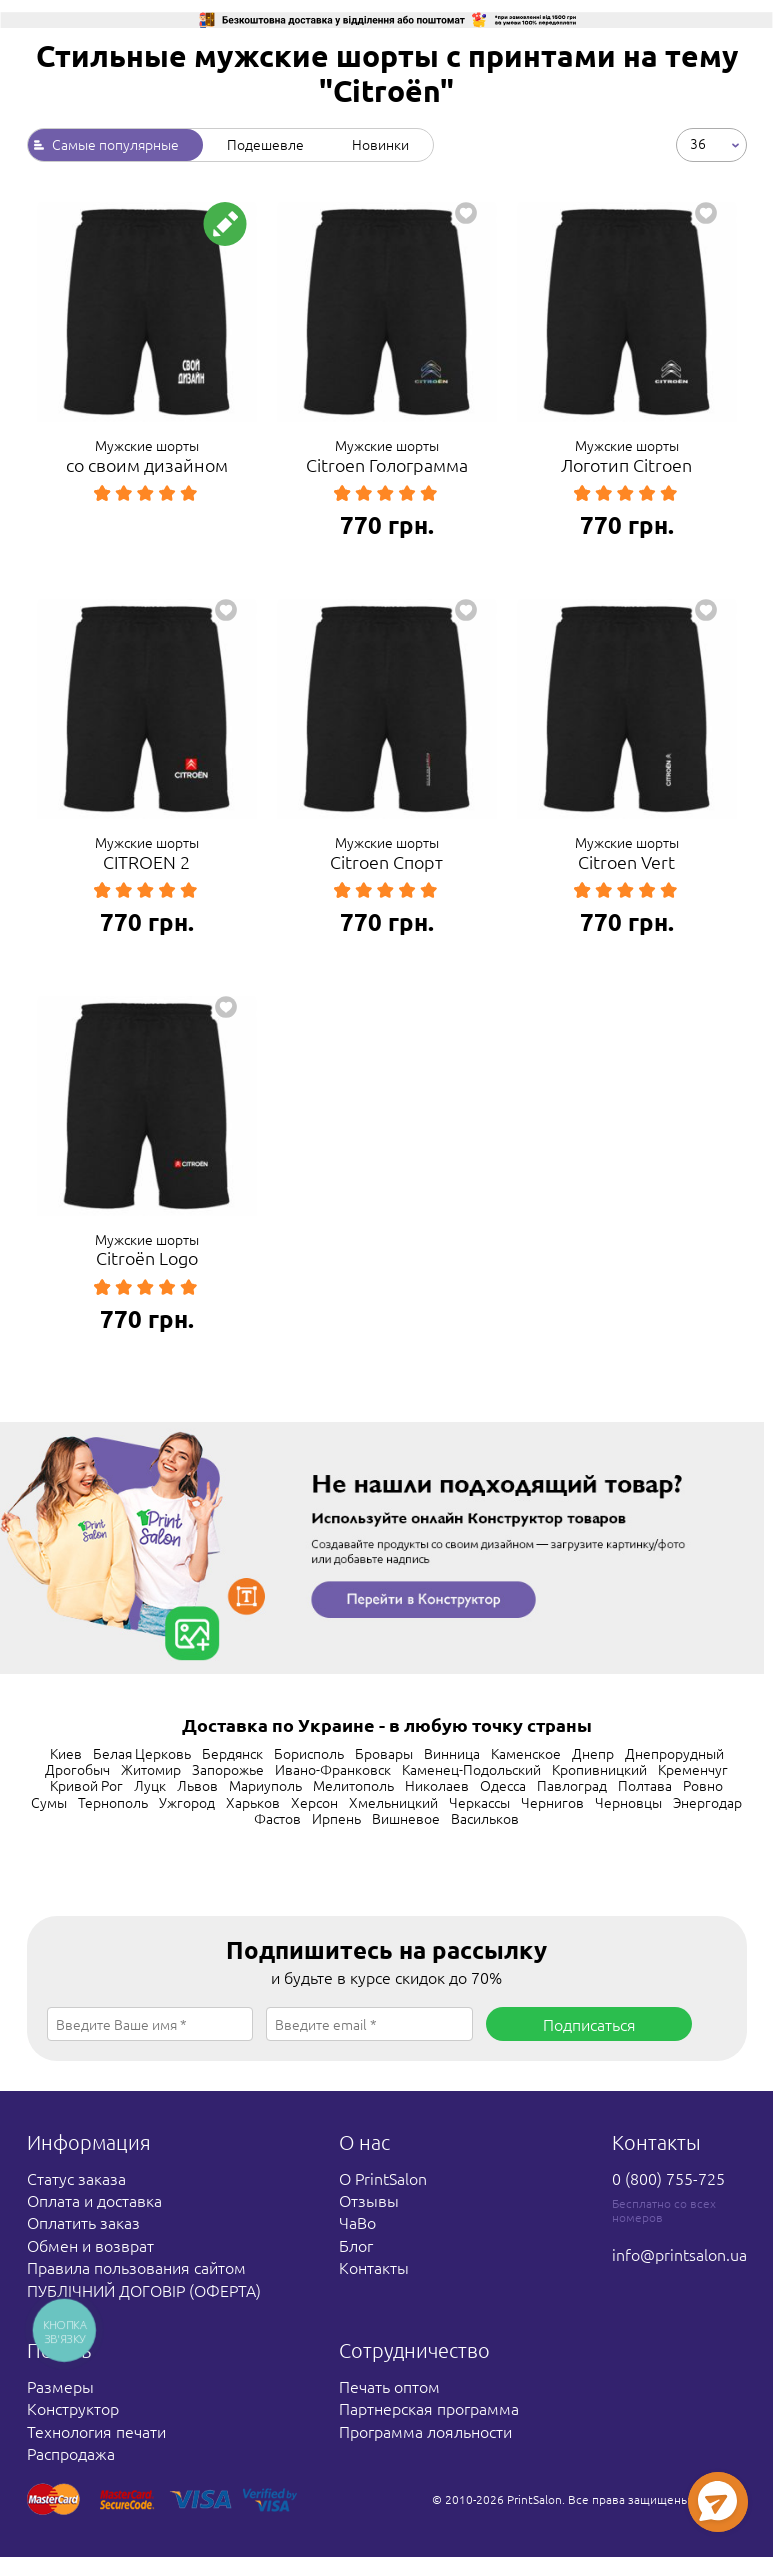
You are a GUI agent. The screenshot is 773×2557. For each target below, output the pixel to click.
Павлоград (572, 1785)
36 (698, 143)
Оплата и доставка (94, 2200)
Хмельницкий (393, 1802)
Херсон (314, 1802)
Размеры (60, 2386)
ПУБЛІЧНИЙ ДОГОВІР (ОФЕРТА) (144, 2290)
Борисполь (309, 1753)
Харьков (253, 1802)
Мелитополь (353, 1785)
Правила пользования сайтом (136, 2267)
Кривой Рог (86, 1785)
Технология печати (96, 2431)
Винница (452, 1753)
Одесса (503, 1785)
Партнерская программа (429, 2408)
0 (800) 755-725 (668, 2178)
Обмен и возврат (90, 2245)
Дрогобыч (77, 1769)
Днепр (593, 1753)
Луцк (150, 1785)
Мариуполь (265, 1785)
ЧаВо (357, 2222)
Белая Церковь (142, 1753)
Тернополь (113, 1802)
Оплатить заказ (83, 2222)
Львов (197, 1785)
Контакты (374, 2267)
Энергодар (707, 1802)
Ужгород (187, 1802)
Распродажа (71, 2453)
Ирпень (336, 1818)
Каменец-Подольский (471, 1769)
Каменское (526, 1753)
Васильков (485, 1818)
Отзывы (369, 2200)
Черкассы (479, 1802)
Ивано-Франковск (333, 1769)
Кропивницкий (599, 1769)
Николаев (437, 1785)
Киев (66, 1753)
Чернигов (552, 1802)
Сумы (49, 1802)
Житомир (151, 1769)
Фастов (277, 1818)
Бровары (384, 1753)
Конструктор (73, 2408)
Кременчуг (693, 1769)
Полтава (645, 1785)
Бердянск (232, 1753)
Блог (356, 2245)
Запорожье (228, 1769)
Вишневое (406, 1818)
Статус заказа (76, 2178)
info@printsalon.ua (679, 2254)
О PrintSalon (383, 2178)
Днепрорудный (674, 1753)
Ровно (703, 1785)
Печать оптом (389, 2386)
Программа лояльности (425, 2431)
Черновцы (628, 1802)
